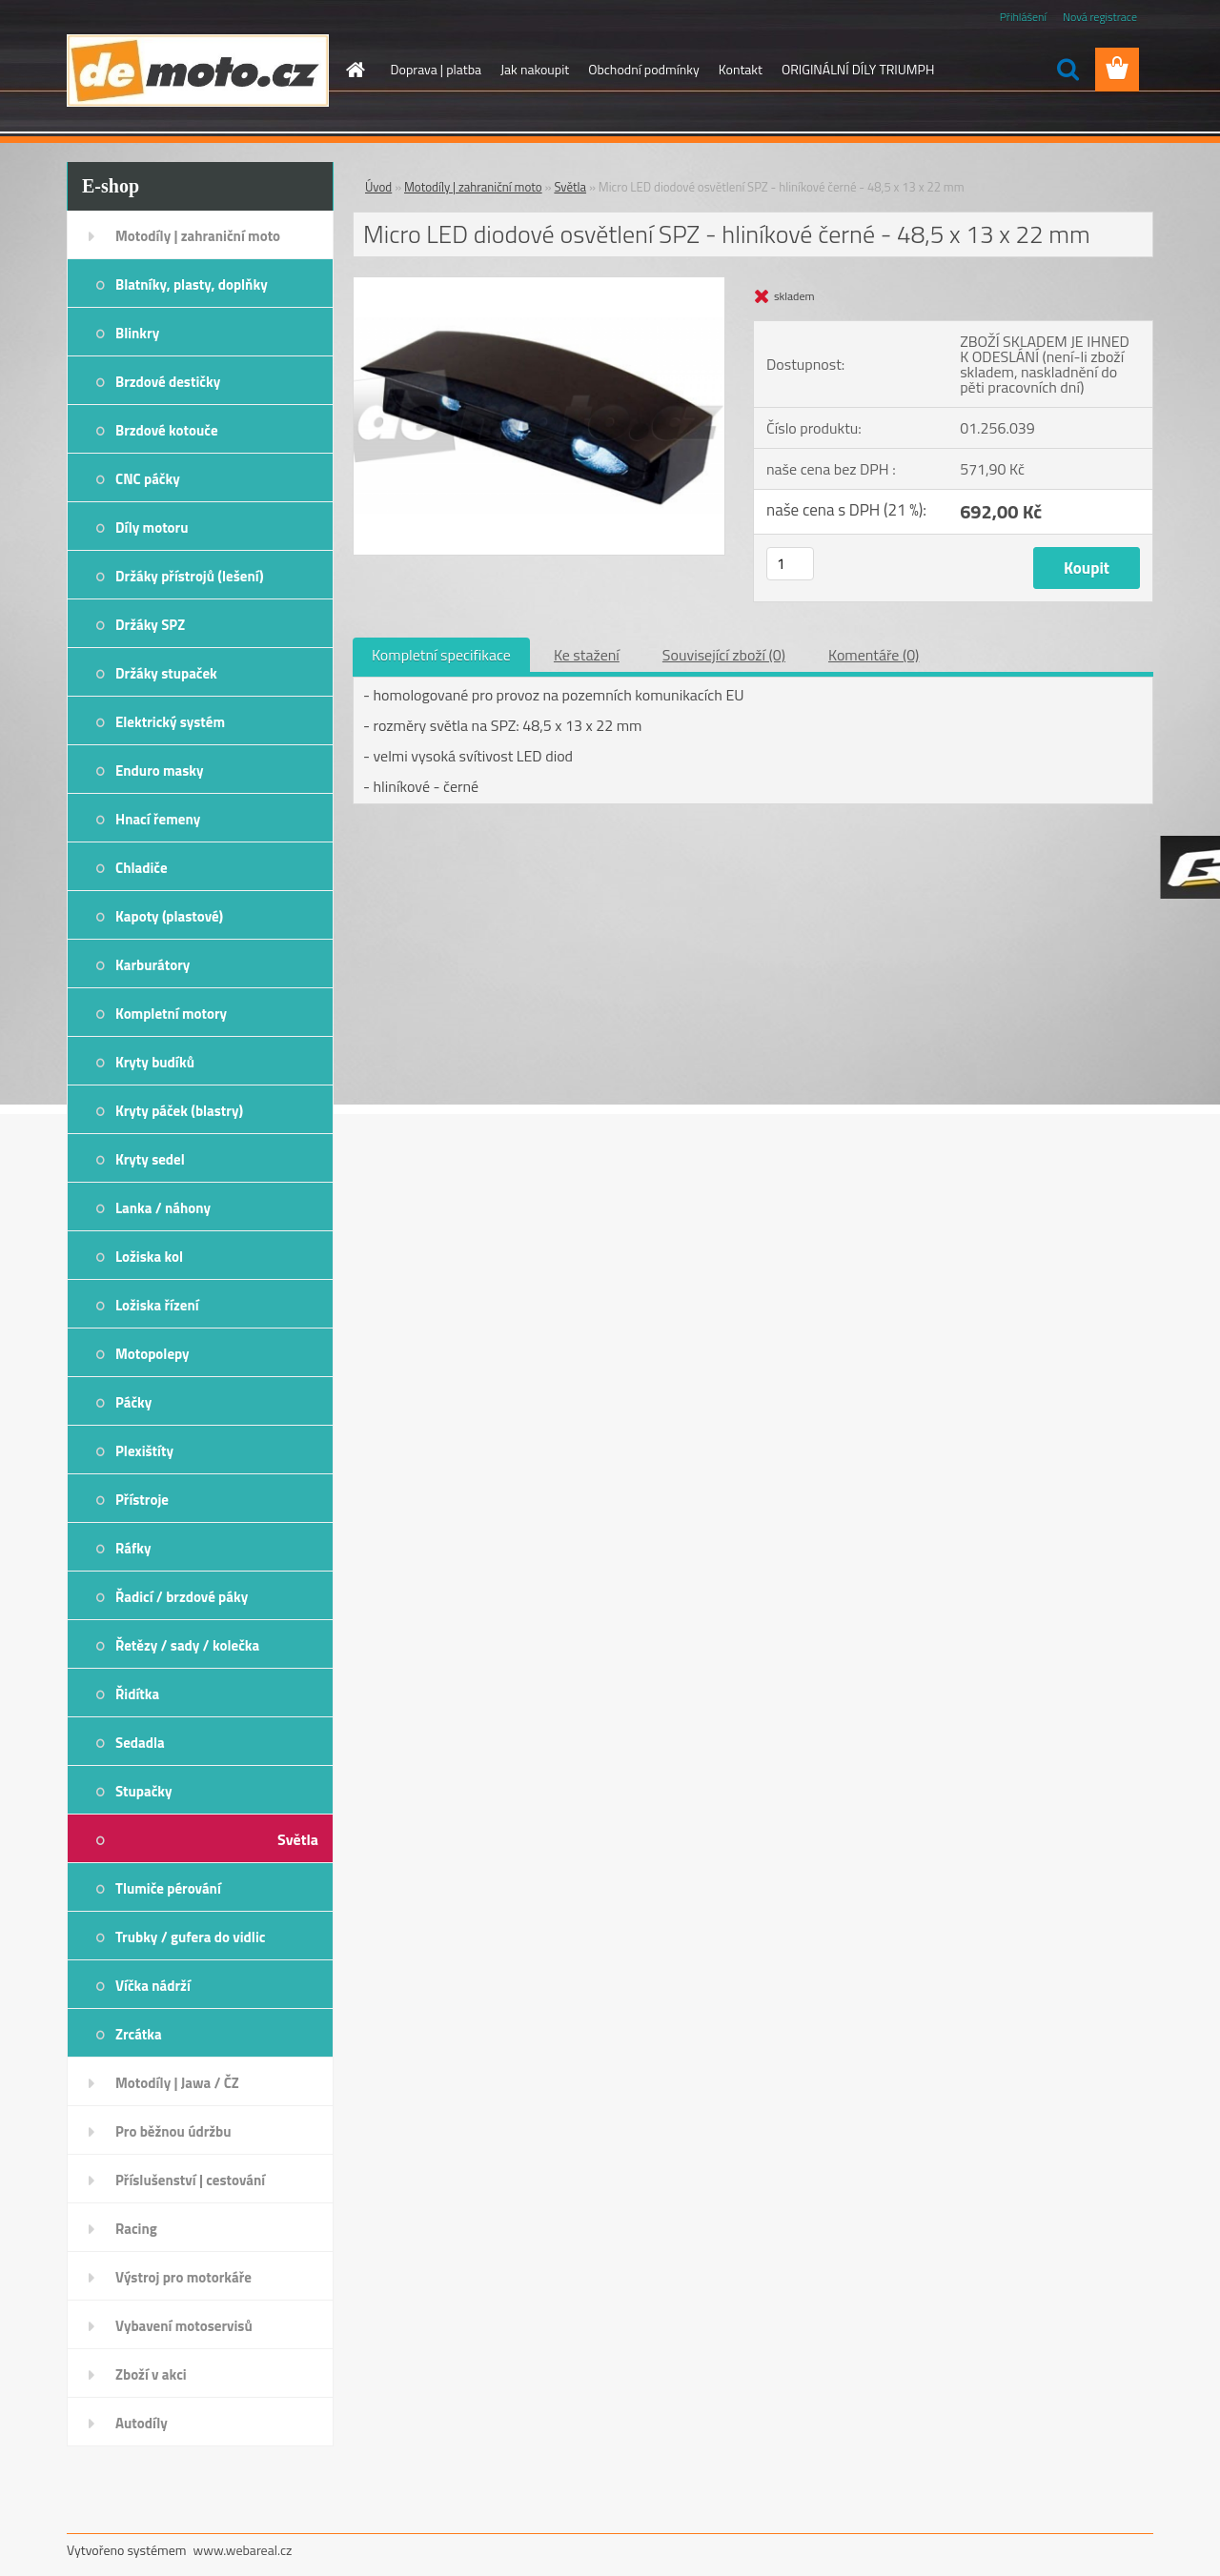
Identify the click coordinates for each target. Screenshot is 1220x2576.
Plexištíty (144, 1451)
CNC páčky (147, 479)
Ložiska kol (149, 1257)
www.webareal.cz (243, 2550)
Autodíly (141, 2423)
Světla (297, 1839)
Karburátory (152, 965)
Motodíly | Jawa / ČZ (177, 2083)
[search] (1067, 69)
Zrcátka (138, 2034)
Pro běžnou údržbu (173, 2131)
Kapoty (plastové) (169, 916)
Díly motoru (151, 527)
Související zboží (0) (723, 654)
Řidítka (137, 1694)
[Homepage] (354, 69)
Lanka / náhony (163, 1208)
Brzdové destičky (167, 382)
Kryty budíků (154, 1062)
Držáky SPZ (150, 625)
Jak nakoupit (534, 69)
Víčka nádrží (153, 1986)
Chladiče (141, 868)
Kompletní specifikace (441, 654)
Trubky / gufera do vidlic (190, 1937)
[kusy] (790, 563)
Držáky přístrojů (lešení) (189, 576)
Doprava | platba (436, 69)
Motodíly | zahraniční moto (197, 236)
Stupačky (144, 1791)
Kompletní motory (171, 1013)
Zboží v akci (151, 2374)
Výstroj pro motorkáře (183, 2277)
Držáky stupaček (166, 673)
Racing (136, 2229)
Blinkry (137, 333)
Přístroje (142, 1500)
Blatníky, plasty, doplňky (191, 284)
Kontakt (740, 69)
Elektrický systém (170, 722)
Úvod (378, 186)
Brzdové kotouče (166, 430)
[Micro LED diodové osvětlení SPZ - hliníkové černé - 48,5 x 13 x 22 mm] (539, 285)
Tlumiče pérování (168, 1888)
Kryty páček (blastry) (179, 1111)
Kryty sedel (150, 1159)
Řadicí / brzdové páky (181, 1597)
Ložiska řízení (157, 1305)
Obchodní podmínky (644, 69)
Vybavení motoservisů (184, 2326)
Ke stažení (587, 654)
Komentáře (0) (873, 654)
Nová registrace (1100, 17)
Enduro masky (159, 770)
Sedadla (140, 1743)
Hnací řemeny (157, 819)
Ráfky (133, 1548)
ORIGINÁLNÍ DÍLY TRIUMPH (858, 69)
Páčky (133, 1402)
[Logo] (198, 70)
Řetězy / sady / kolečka (187, 1645)
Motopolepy (152, 1354)
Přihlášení (1023, 17)
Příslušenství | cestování (190, 2180)
